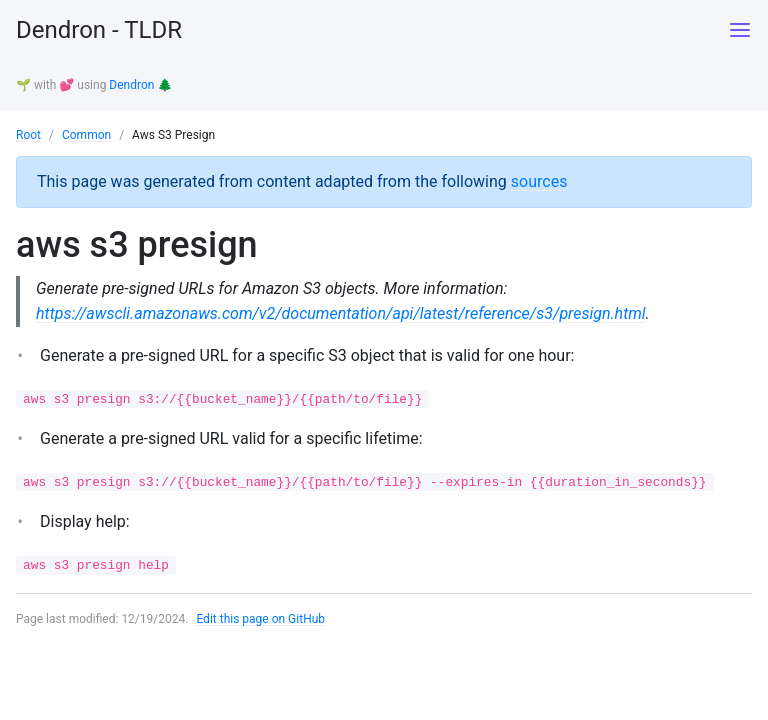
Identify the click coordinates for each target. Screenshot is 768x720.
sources (539, 181)
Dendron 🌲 (140, 85)
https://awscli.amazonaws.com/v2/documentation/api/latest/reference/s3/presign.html (341, 313)
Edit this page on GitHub (260, 619)
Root (28, 135)
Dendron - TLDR (99, 30)
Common (86, 135)
